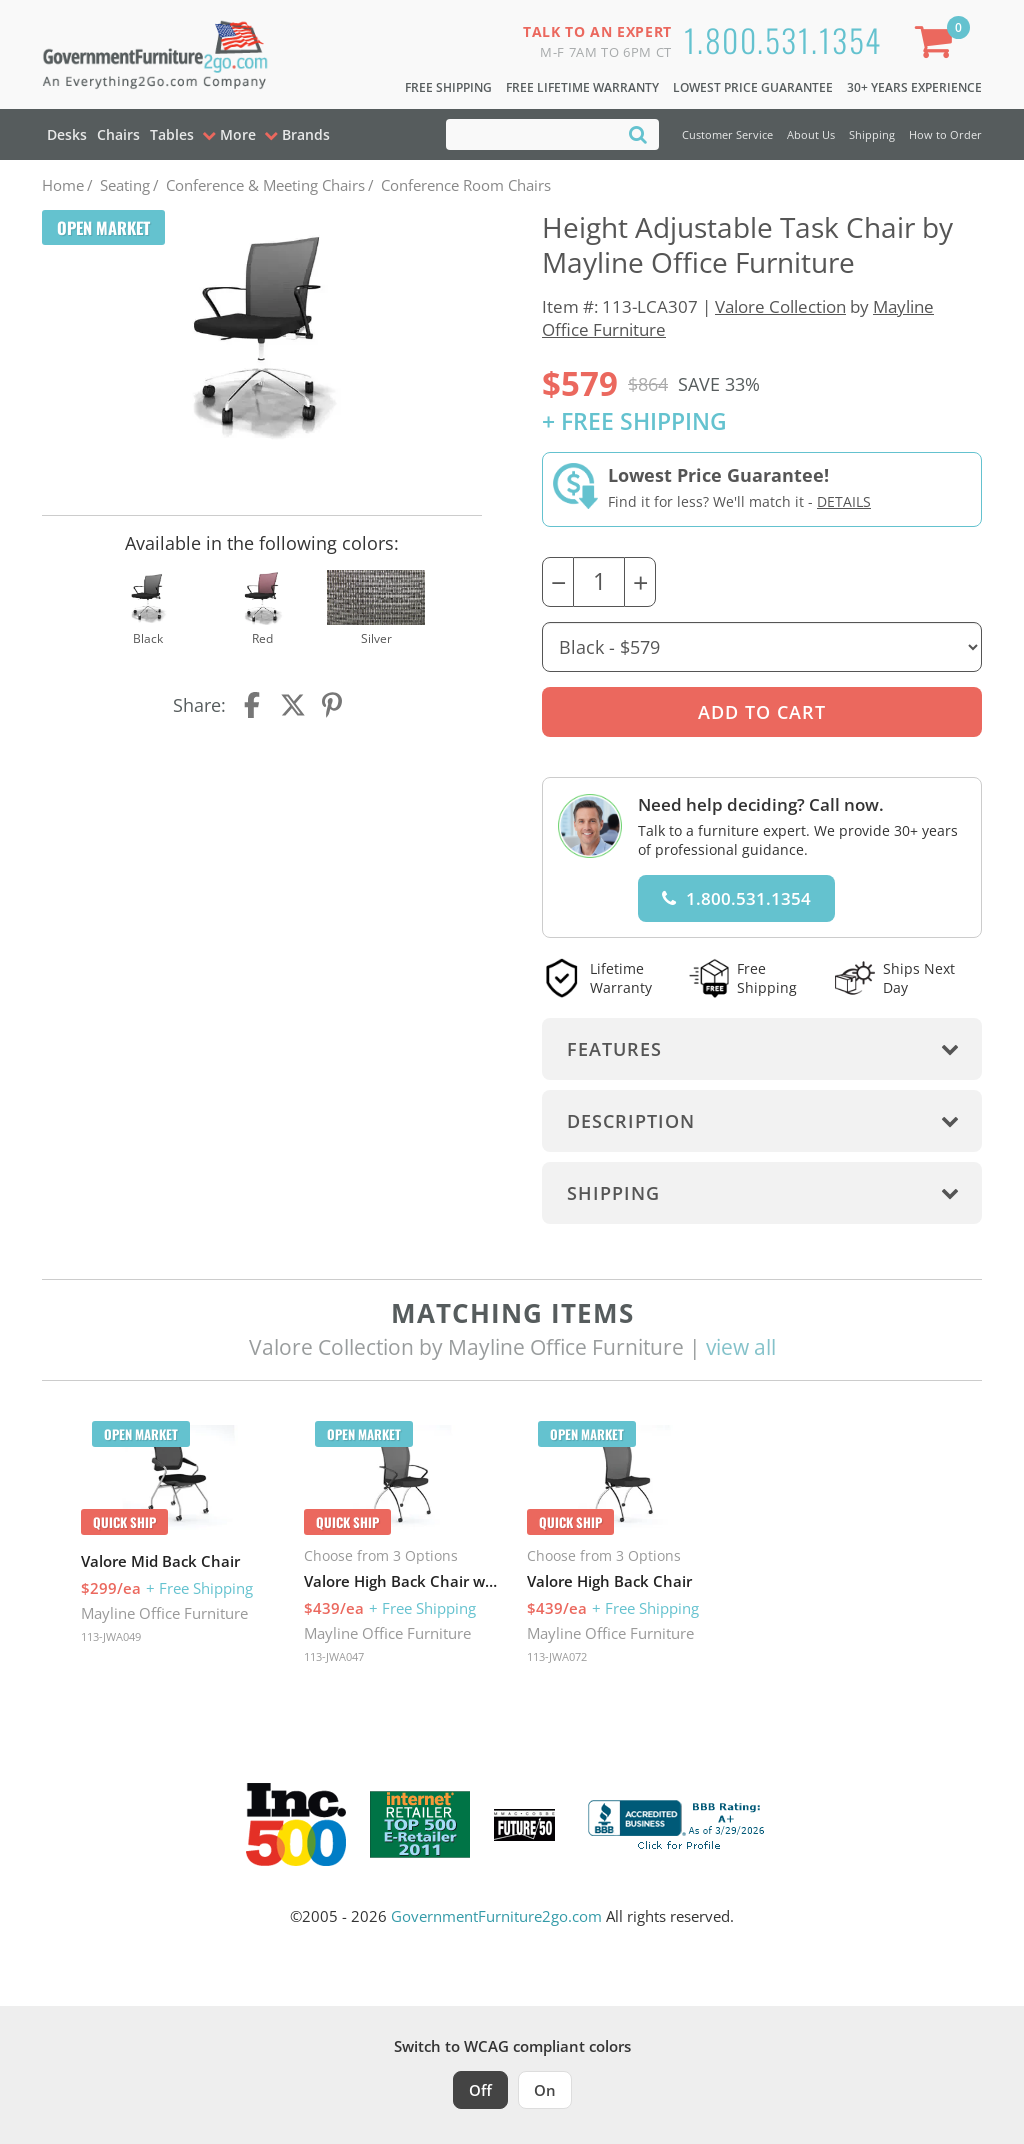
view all (741, 1347)
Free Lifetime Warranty (582, 87)
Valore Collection (780, 306)
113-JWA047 (334, 1656)
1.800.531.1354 (783, 39)
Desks (67, 134)
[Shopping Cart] (938, 45)
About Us (811, 134)
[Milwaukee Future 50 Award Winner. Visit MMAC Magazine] (524, 1825)
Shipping (872, 134)
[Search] (638, 133)
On (545, 2090)
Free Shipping (448, 87)
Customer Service (727, 134)
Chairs (118, 134)
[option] (178, 1537)
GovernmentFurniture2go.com (496, 1916)
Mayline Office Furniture (164, 1613)
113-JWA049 (111, 1636)
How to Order (945, 134)
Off (480, 2090)
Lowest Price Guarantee (753, 87)
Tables (172, 134)
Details (844, 501)
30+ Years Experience (914, 87)
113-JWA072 (557, 1656)
